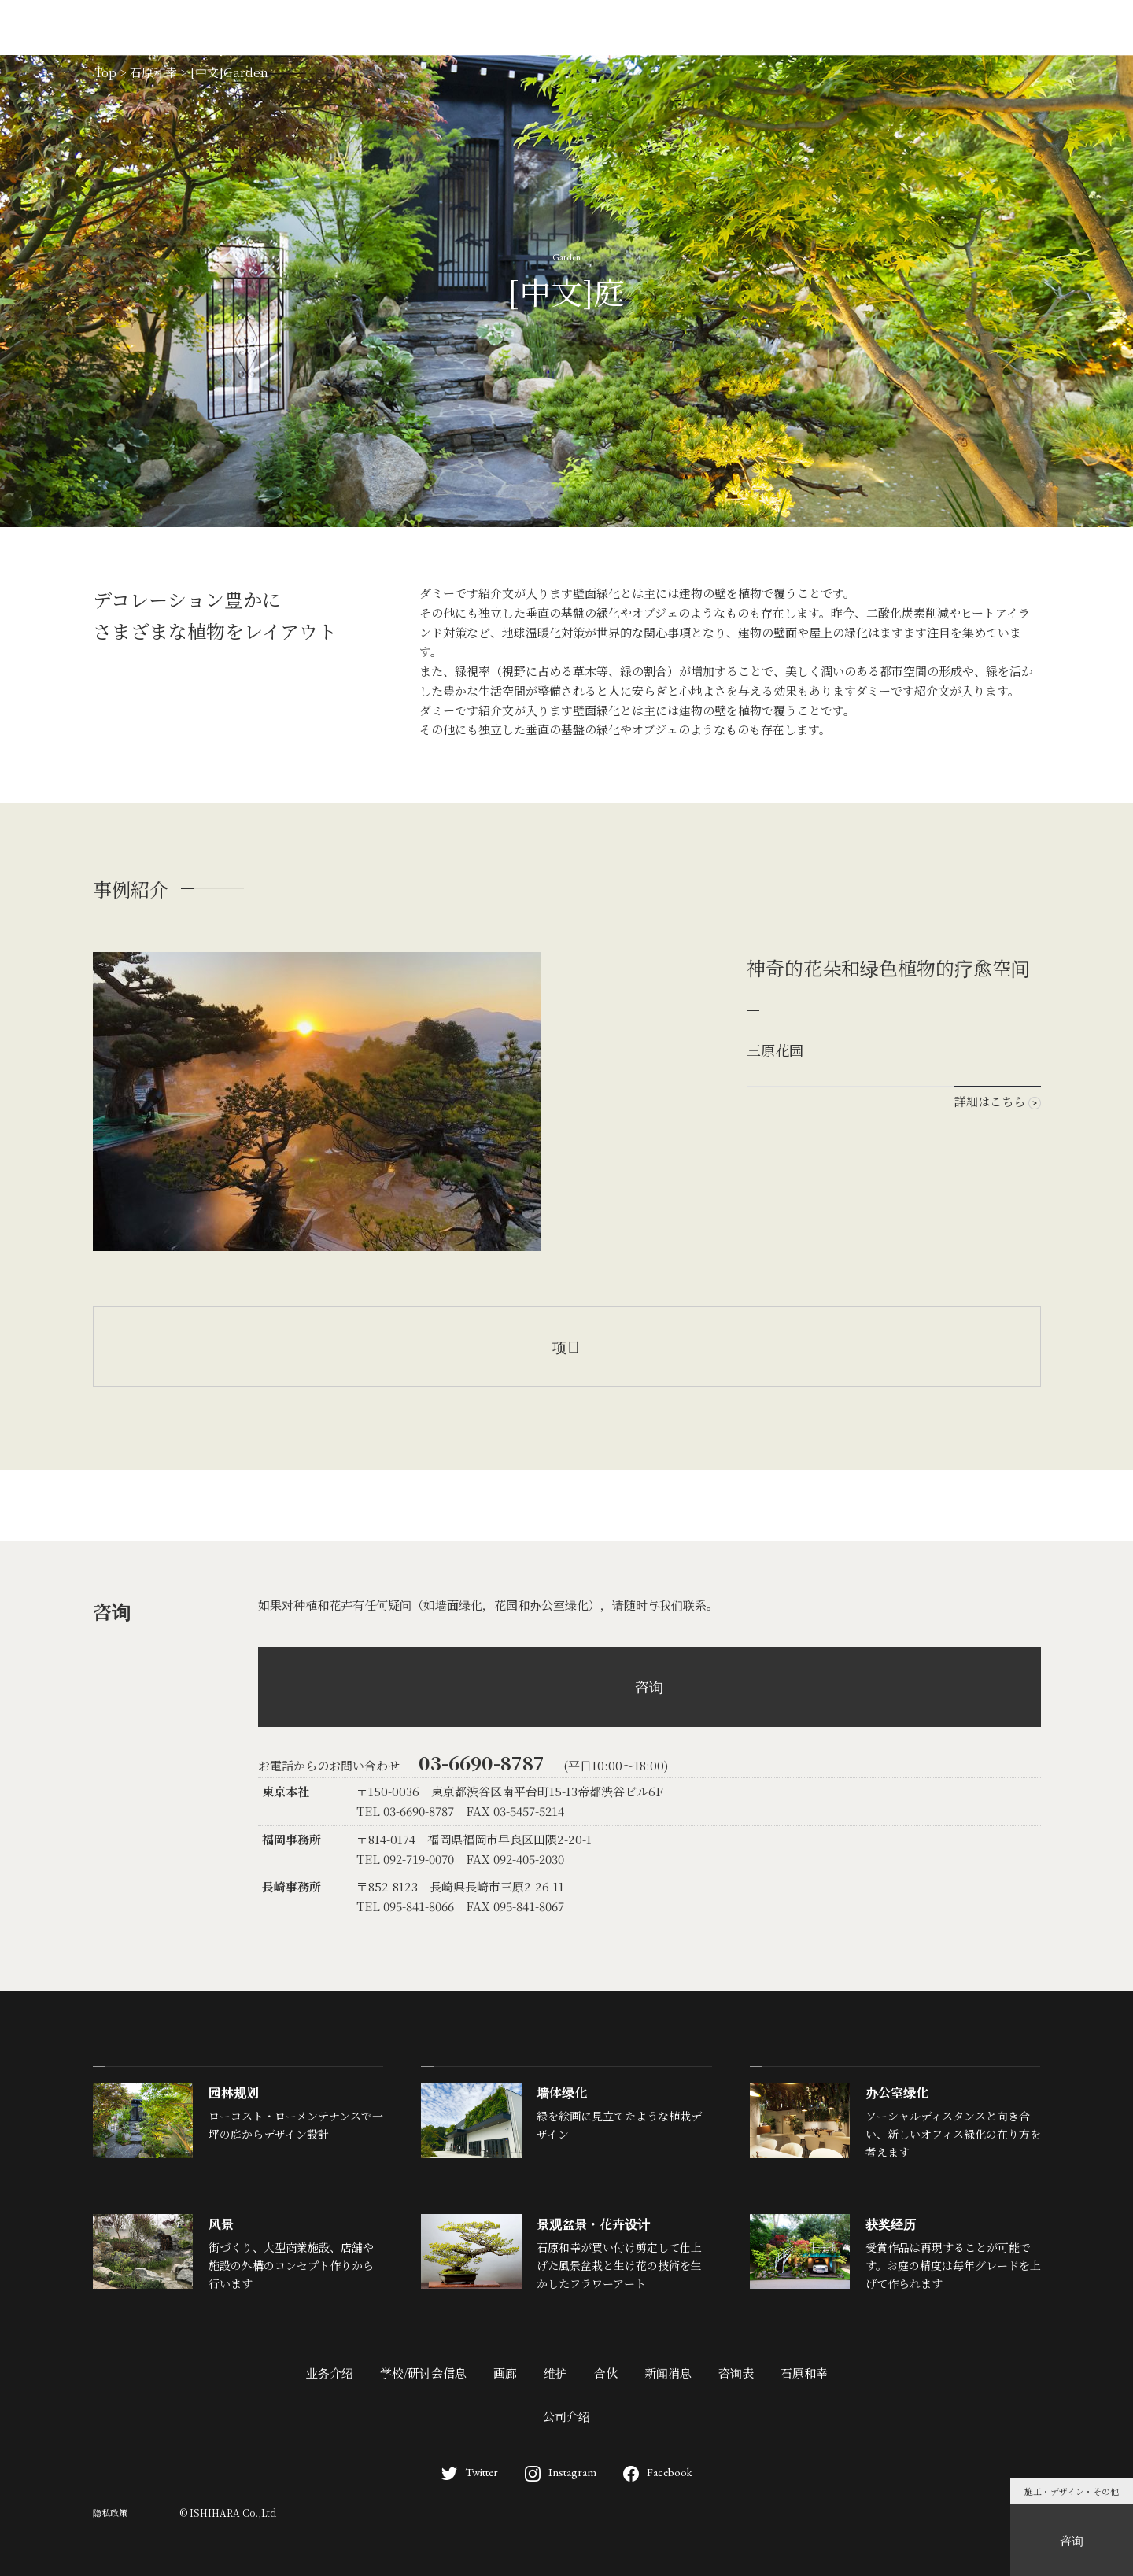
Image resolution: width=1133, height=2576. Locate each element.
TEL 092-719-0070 (405, 1859)
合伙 (606, 2372)
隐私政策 (110, 2512)
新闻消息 (668, 2372)
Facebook (657, 2471)
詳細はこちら (997, 1101)
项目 (566, 1346)
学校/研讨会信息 (423, 2372)
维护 (555, 2372)
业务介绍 (329, 2372)
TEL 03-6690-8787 (405, 1811)
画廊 (505, 2372)
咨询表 (736, 2372)
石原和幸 (804, 2372)
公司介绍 (566, 2416)
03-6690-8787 (481, 1762)
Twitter (469, 2471)
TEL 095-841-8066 (405, 1906)
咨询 (649, 1686)
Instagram (560, 2471)
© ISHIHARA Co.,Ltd (227, 2512)
